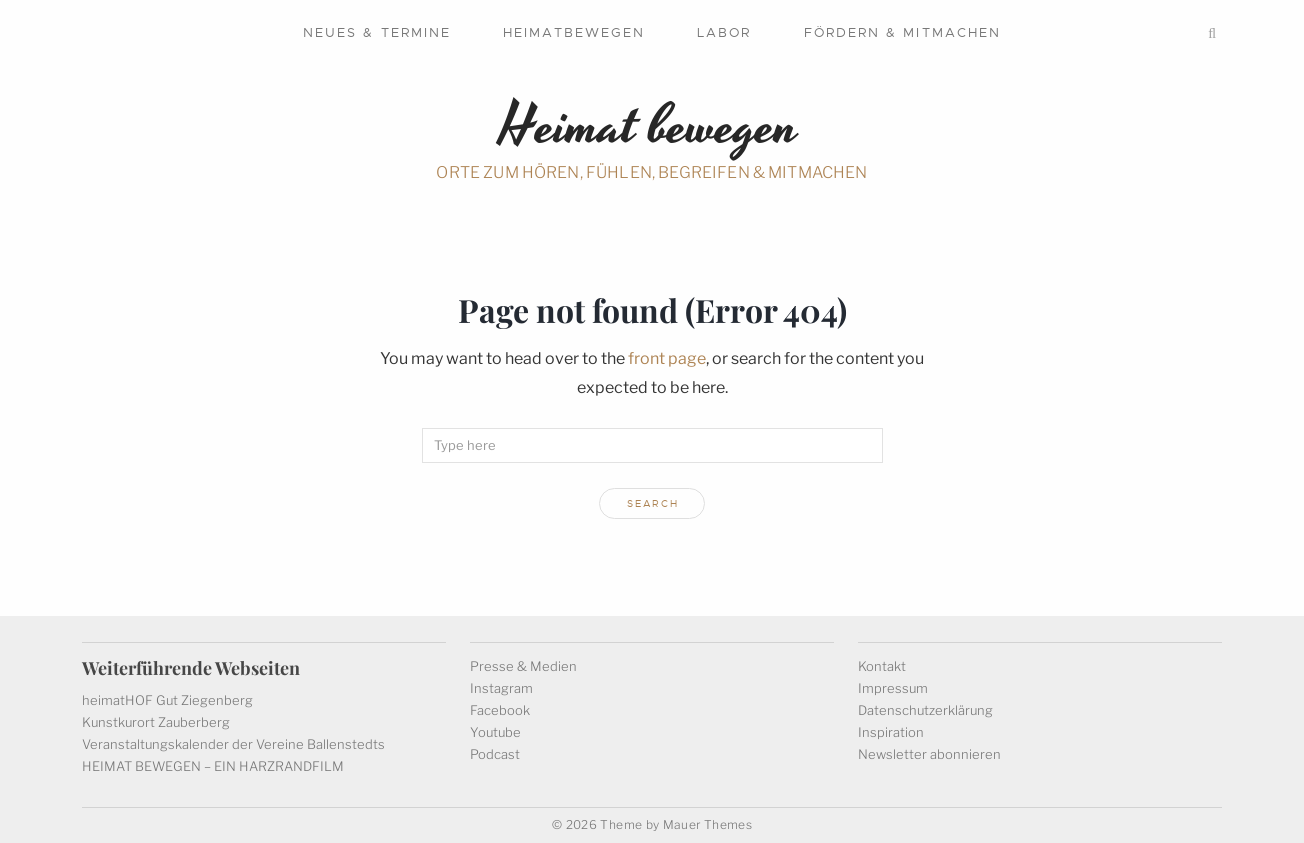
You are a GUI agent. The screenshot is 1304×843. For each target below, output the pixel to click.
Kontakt (882, 666)
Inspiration (891, 732)
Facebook (500, 710)
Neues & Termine (377, 32)
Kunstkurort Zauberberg (156, 722)
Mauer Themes (707, 824)
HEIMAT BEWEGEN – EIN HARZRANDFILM (213, 766)
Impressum (893, 688)
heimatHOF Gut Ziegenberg (167, 700)
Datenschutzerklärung (925, 710)
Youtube (495, 732)
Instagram (501, 688)
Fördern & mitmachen (903, 32)
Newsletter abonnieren (929, 754)
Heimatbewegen (574, 32)
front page (667, 358)
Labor (724, 32)
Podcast (495, 754)
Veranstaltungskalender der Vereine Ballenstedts (233, 744)
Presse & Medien (523, 666)
